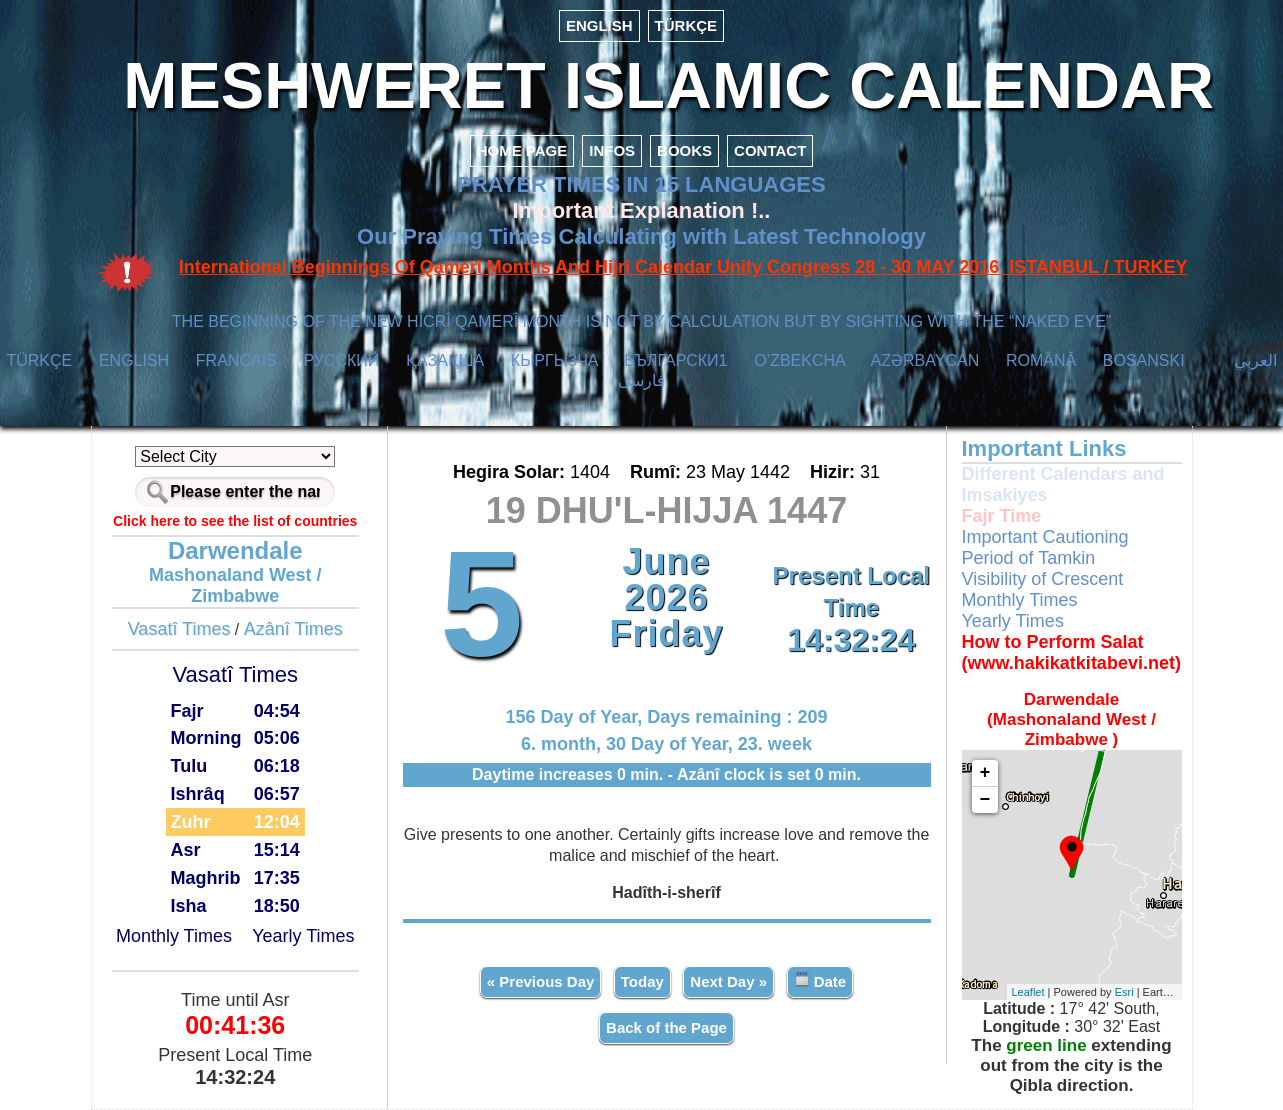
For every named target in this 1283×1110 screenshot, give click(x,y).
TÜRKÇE (686, 25)
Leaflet (1028, 992)
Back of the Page (666, 1027)
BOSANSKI (1144, 360)
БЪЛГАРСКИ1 (675, 360)
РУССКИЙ (341, 360)
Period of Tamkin (1029, 558)
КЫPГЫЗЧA (554, 360)
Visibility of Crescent (1043, 579)
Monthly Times (174, 936)
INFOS (612, 150)
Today (642, 981)
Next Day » (728, 981)
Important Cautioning (1045, 537)
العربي (1255, 360)
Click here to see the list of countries (235, 521)
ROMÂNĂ (1041, 360)
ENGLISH (599, 25)
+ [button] (985, 773)
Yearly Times (303, 936)
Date (820, 980)
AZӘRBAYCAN (925, 360)
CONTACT (770, 150)
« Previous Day (541, 981)
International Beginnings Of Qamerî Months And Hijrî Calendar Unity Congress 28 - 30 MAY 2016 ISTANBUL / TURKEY (683, 267)
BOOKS (684, 150)
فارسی (641, 380)
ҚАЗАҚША (445, 360)
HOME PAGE (522, 150)
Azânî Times (293, 629)
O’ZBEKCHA (799, 360)
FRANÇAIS (236, 360)
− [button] (985, 800)
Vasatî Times (179, 629)
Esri (1124, 992)
